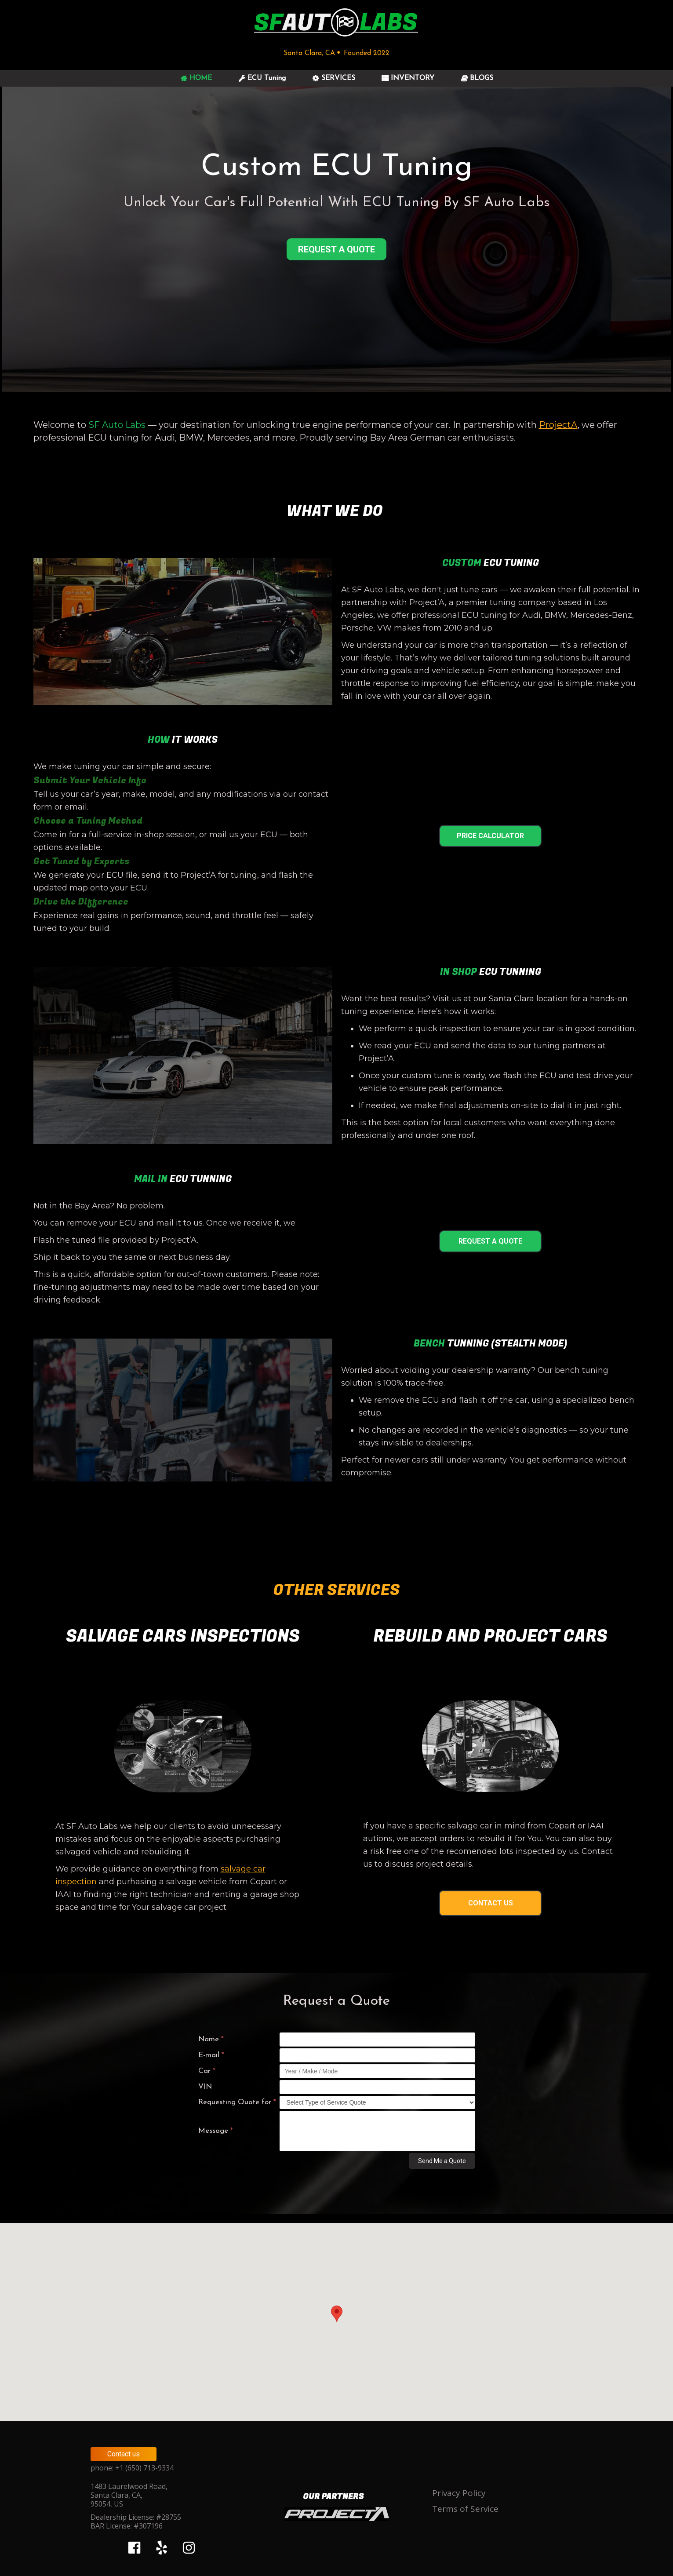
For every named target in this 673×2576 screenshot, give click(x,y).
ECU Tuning (262, 78)
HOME (196, 78)
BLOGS (477, 78)
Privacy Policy (459, 2493)
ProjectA (558, 425)
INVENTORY (408, 78)
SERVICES (333, 78)
